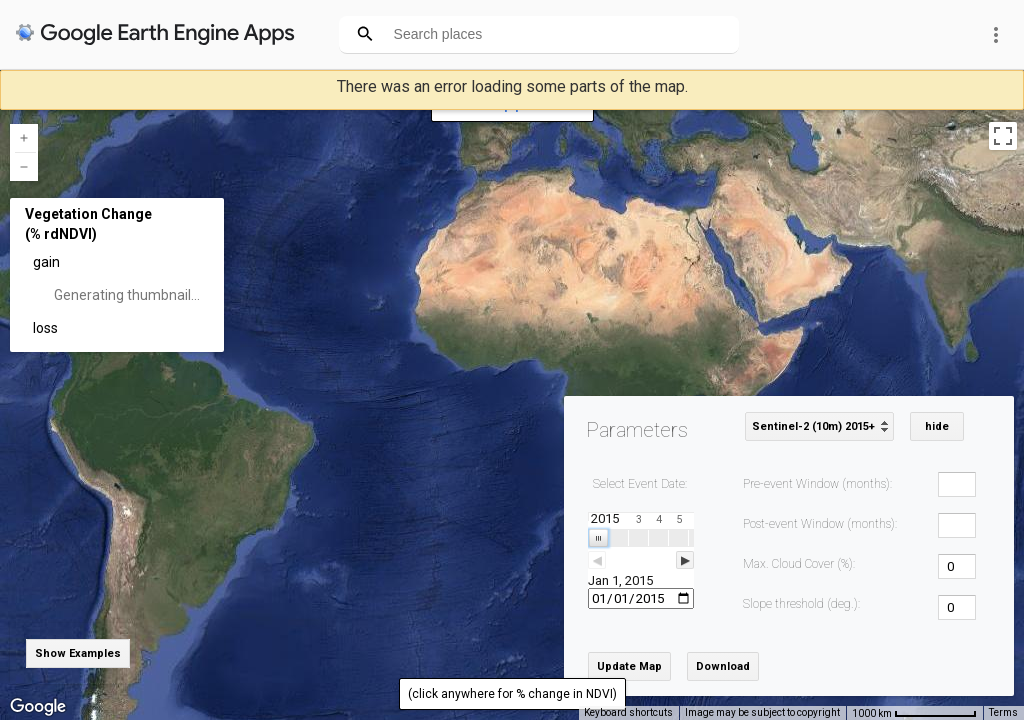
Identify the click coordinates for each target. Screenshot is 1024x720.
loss (45, 328)
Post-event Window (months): (820, 524)
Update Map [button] (629, 666)
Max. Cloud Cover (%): (799, 564)
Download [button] (723, 666)
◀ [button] (597, 560)
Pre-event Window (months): (817, 484)
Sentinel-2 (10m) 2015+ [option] (813, 426)
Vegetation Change (88, 214)
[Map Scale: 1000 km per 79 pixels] (914, 713)
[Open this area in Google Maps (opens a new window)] (38, 707)
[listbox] (819, 426)
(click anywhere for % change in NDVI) (512, 694)
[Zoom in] (24, 138)
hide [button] (937, 426)
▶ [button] (685, 560)
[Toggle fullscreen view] (1003, 136)
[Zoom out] (24, 167)
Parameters (637, 430)
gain (46, 262)
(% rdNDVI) (61, 234)
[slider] (641, 560)
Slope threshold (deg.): (801, 604)
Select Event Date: (640, 484)
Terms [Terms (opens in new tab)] (1003, 712)
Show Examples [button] (78, 653)
